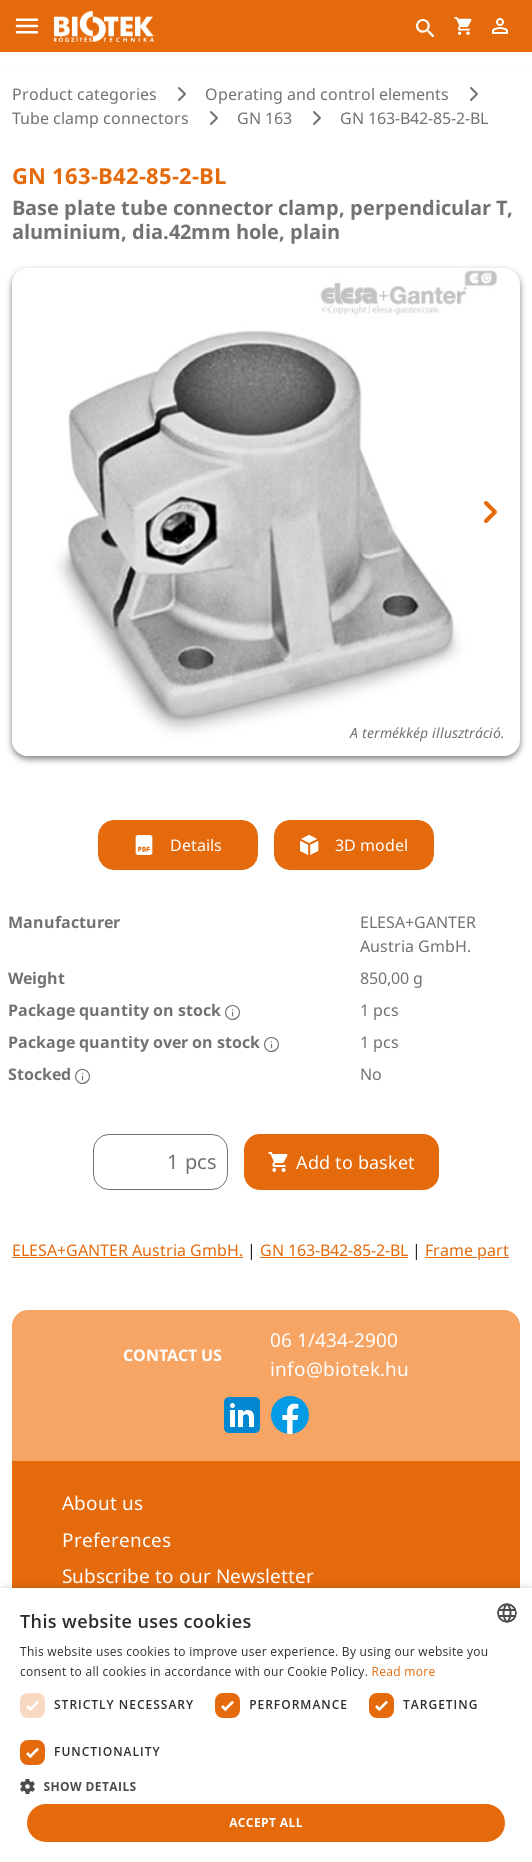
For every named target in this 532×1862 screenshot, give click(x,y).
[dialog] (266, 1725)
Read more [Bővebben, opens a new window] (404, 1671)
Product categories (84, 94)
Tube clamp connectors (100, 118)
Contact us (172, 1355)
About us (102, 1503)
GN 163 (264, 118)
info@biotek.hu (339, 1369)
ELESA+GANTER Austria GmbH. (127, 1250)
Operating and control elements (327, 94)
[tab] (248, 784)
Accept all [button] (266, 1822)
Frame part (467, 1250)
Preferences (116, 1540)
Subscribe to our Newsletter (188, 1576)
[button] (266, 1786)
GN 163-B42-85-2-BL (334, 1250)
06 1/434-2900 (334, 1340)
